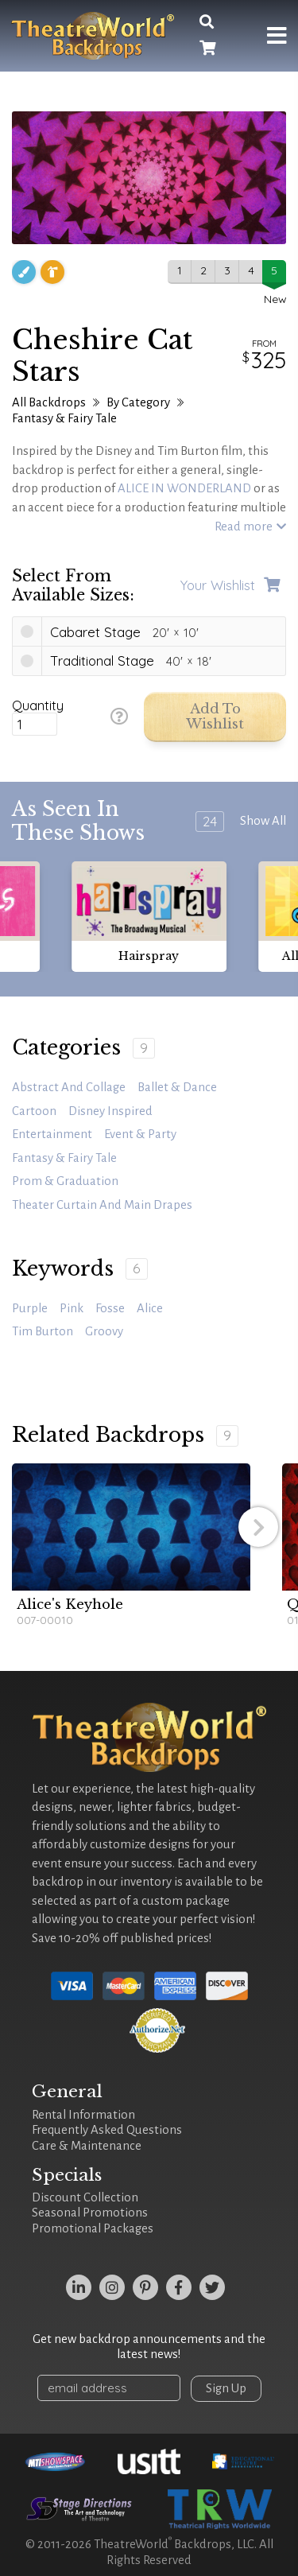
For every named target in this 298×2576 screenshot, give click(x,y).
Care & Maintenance (86, 2145)
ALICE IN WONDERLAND (184, 488)
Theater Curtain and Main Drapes (102, 1205)
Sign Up (226, 2388)
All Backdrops (49, 402)
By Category (138, 402)
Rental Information (83, 2114)
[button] (258, 1527)
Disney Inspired (110, 1111)
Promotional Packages (92, 2228)
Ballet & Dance (177, 1087)
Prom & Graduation (65, 1181)
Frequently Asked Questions (107, 2129)
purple (30, 1308)
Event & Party (140, 1134)
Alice (150, 1308)
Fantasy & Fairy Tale (64, 418)
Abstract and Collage (69, 1087)
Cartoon (34, 1111)
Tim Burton (42, 1331)
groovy (104, 1331)
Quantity (38, 705)
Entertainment (52, 1134)
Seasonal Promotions (90, 2212)
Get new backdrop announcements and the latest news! (149, 2347)
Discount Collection (85, 2197)
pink (71, 1308)
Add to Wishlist (215, 717)
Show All (263, 820)
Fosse (110, 1308)
